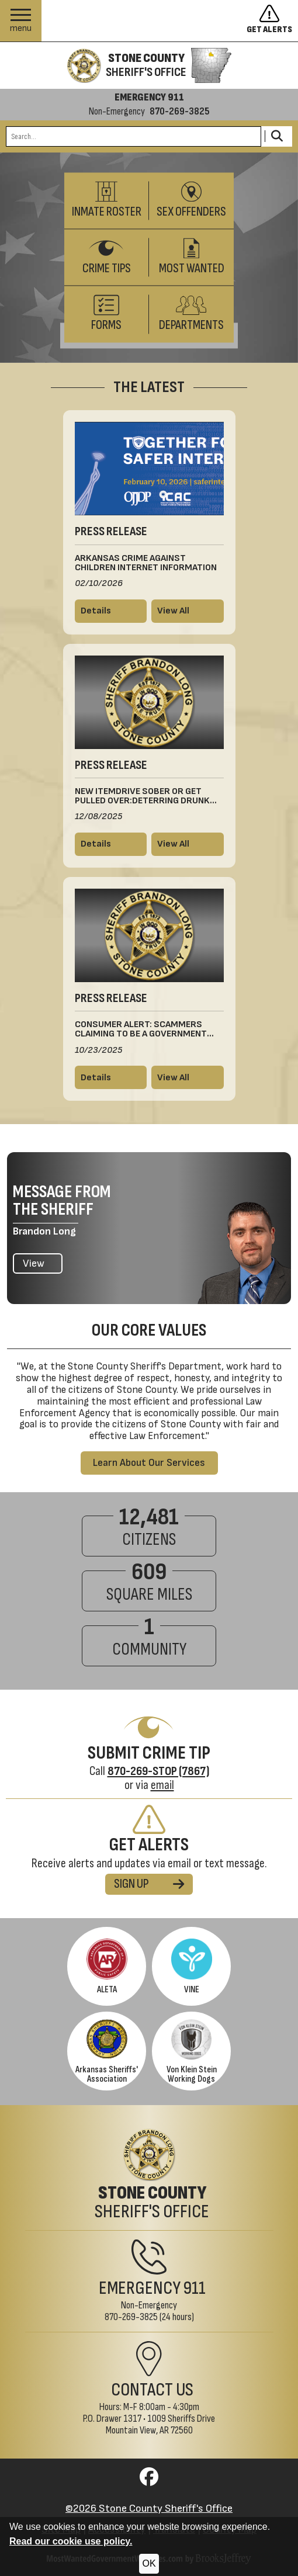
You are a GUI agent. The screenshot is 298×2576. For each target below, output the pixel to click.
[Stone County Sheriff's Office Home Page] (149, 2175)
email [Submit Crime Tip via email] (162, 1785)
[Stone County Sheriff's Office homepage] (149, 65)
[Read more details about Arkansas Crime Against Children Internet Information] (111, 611)
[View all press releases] (187, 611)
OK (148, 2563)
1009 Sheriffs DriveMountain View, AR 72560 (161, 2424)
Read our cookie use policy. (70, 2541)
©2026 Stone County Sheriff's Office (149, 2508)
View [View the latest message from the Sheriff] (33, 1263)
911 (194, 2288)
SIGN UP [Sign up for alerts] (149, 1884)
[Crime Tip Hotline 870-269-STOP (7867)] (158, 1771)
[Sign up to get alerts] (272, 21)
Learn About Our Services (149, 1463)
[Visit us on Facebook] (149, 2480)
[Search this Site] (133, 136)
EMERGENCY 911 (149, 97)
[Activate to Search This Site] (276, 136)
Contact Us (152, 2390)
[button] (21, 20)
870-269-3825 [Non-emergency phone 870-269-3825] (180, 111)
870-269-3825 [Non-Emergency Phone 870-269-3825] (131, 2317)
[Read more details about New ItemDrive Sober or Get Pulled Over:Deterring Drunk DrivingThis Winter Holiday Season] (111, 844)
